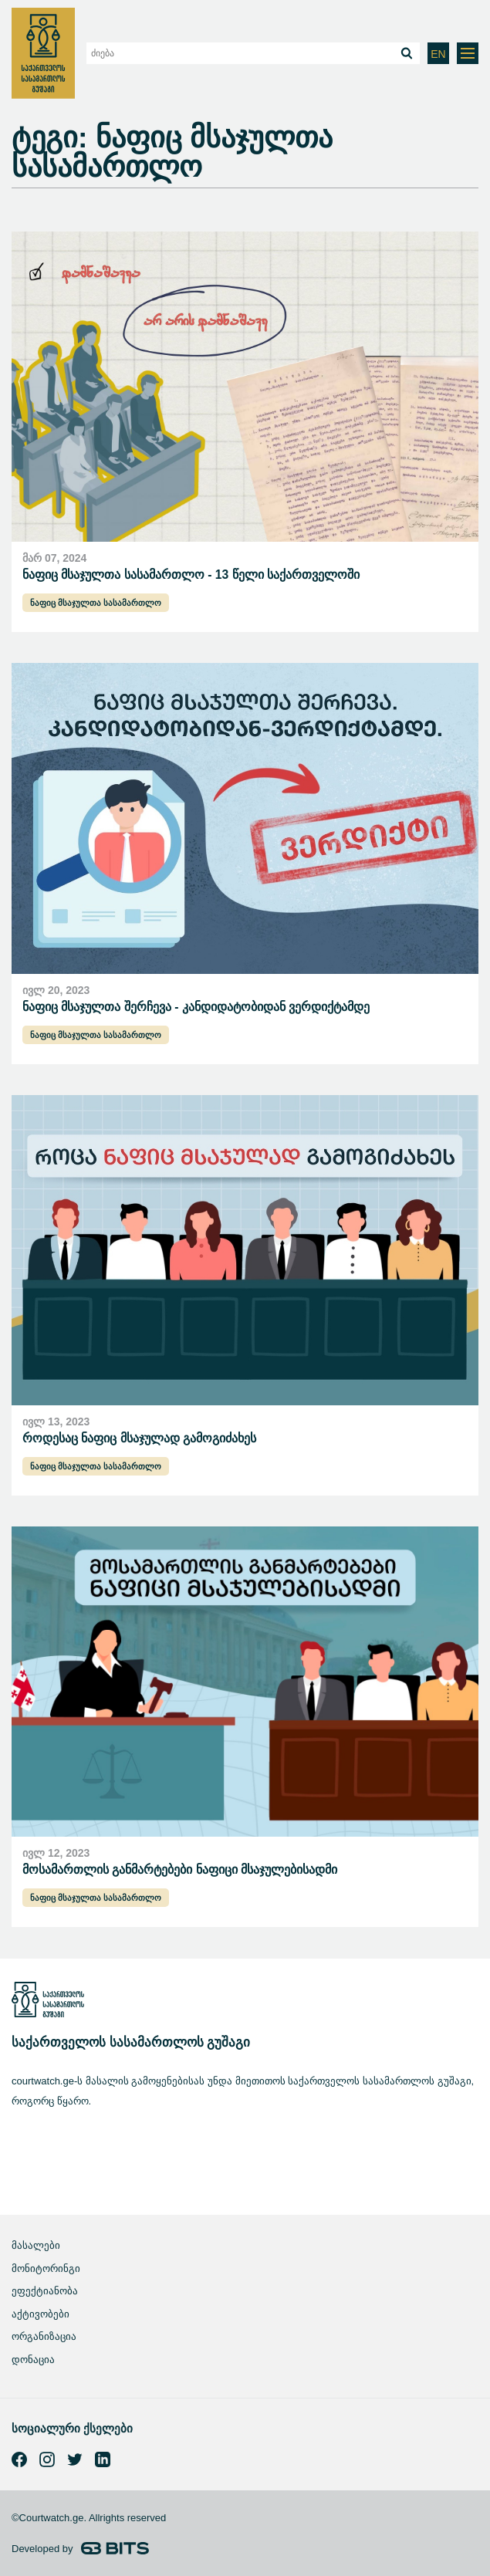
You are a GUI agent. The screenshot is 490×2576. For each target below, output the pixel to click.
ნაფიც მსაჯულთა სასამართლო (95, 602)
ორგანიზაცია (44, 2336)
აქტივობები (40, 2314)
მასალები (36, 2245)
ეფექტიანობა (45, 2291)
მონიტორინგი (46, 2268)
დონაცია (33, 2359)
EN (438, 54)
